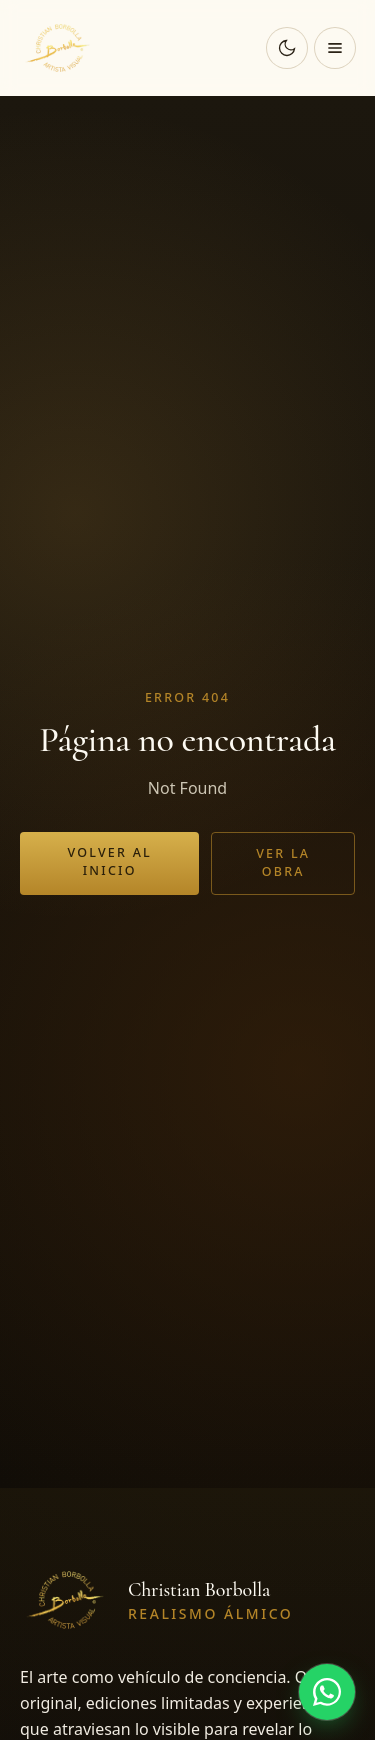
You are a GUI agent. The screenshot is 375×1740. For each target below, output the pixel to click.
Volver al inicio (109, 862)
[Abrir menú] (335, 48)
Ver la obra (283, 863)
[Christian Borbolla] (60, 48)
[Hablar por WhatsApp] (327, 1692)
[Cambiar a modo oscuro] (287, 48)
